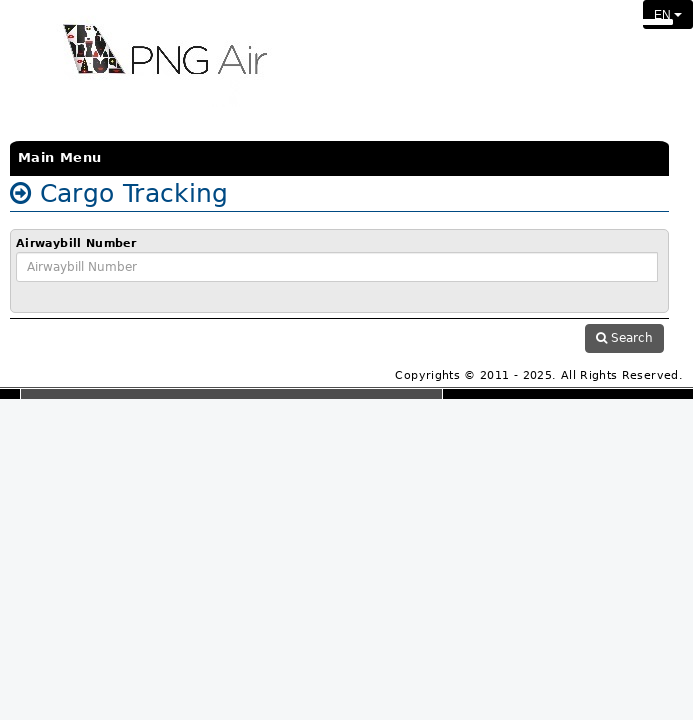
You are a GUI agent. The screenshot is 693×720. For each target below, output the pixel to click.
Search (624, 338)
